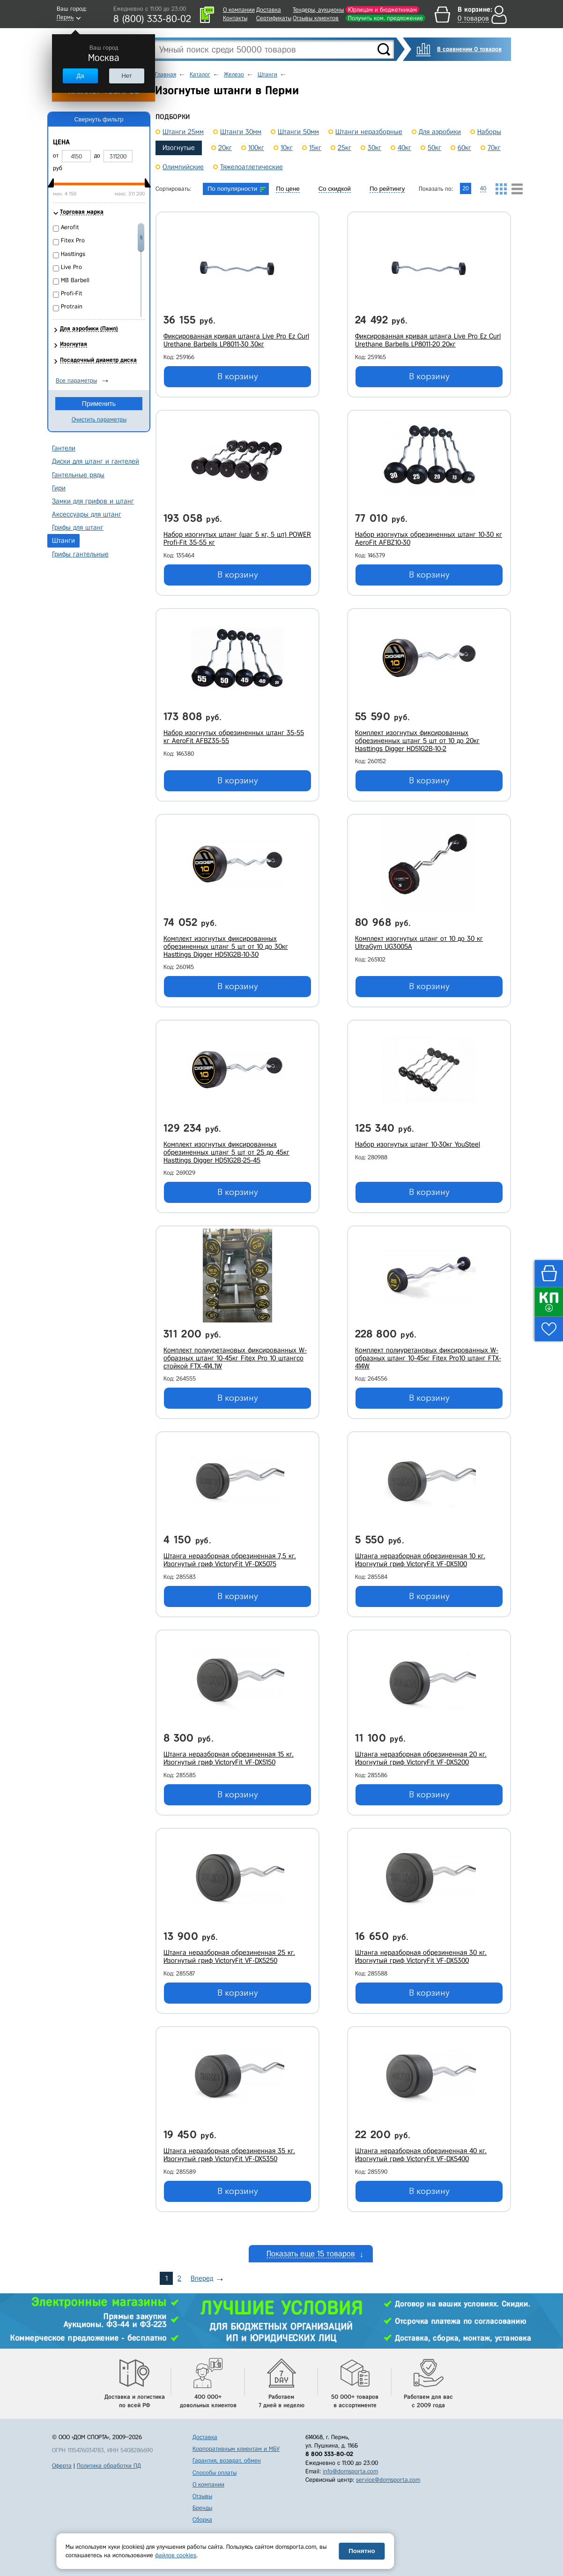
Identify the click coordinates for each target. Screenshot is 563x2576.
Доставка (268, 10)
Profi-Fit (71, 293)
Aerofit (70, 227)
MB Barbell (75, 280)
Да (80, 75)
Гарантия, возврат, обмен (227, 2460)
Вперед (202, 2278)
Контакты (235, 18)
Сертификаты (273, 18)
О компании (239, 10)
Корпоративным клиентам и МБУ (236, 2449)
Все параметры (76, 380)
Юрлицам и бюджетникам (382, 10)
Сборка (202, 2519)
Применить (99, 403)
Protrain (71, 306)
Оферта (62, 2466)
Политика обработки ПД (109, 2466)
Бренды (202, 2508)
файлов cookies (175, 2555)
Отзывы (202, 2496)
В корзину (237, 376)
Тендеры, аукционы (318, 10)
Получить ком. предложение (385, 18)
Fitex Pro (73, 240)
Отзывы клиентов (316, 18)
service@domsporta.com (388, 2480)
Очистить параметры (99, 419)
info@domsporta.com (350, 2471)
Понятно (361, 2550)
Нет (126, 75)
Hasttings (73, 254)
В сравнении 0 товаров (469, 49)
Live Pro (71, 267)
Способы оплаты (215, 2473)
